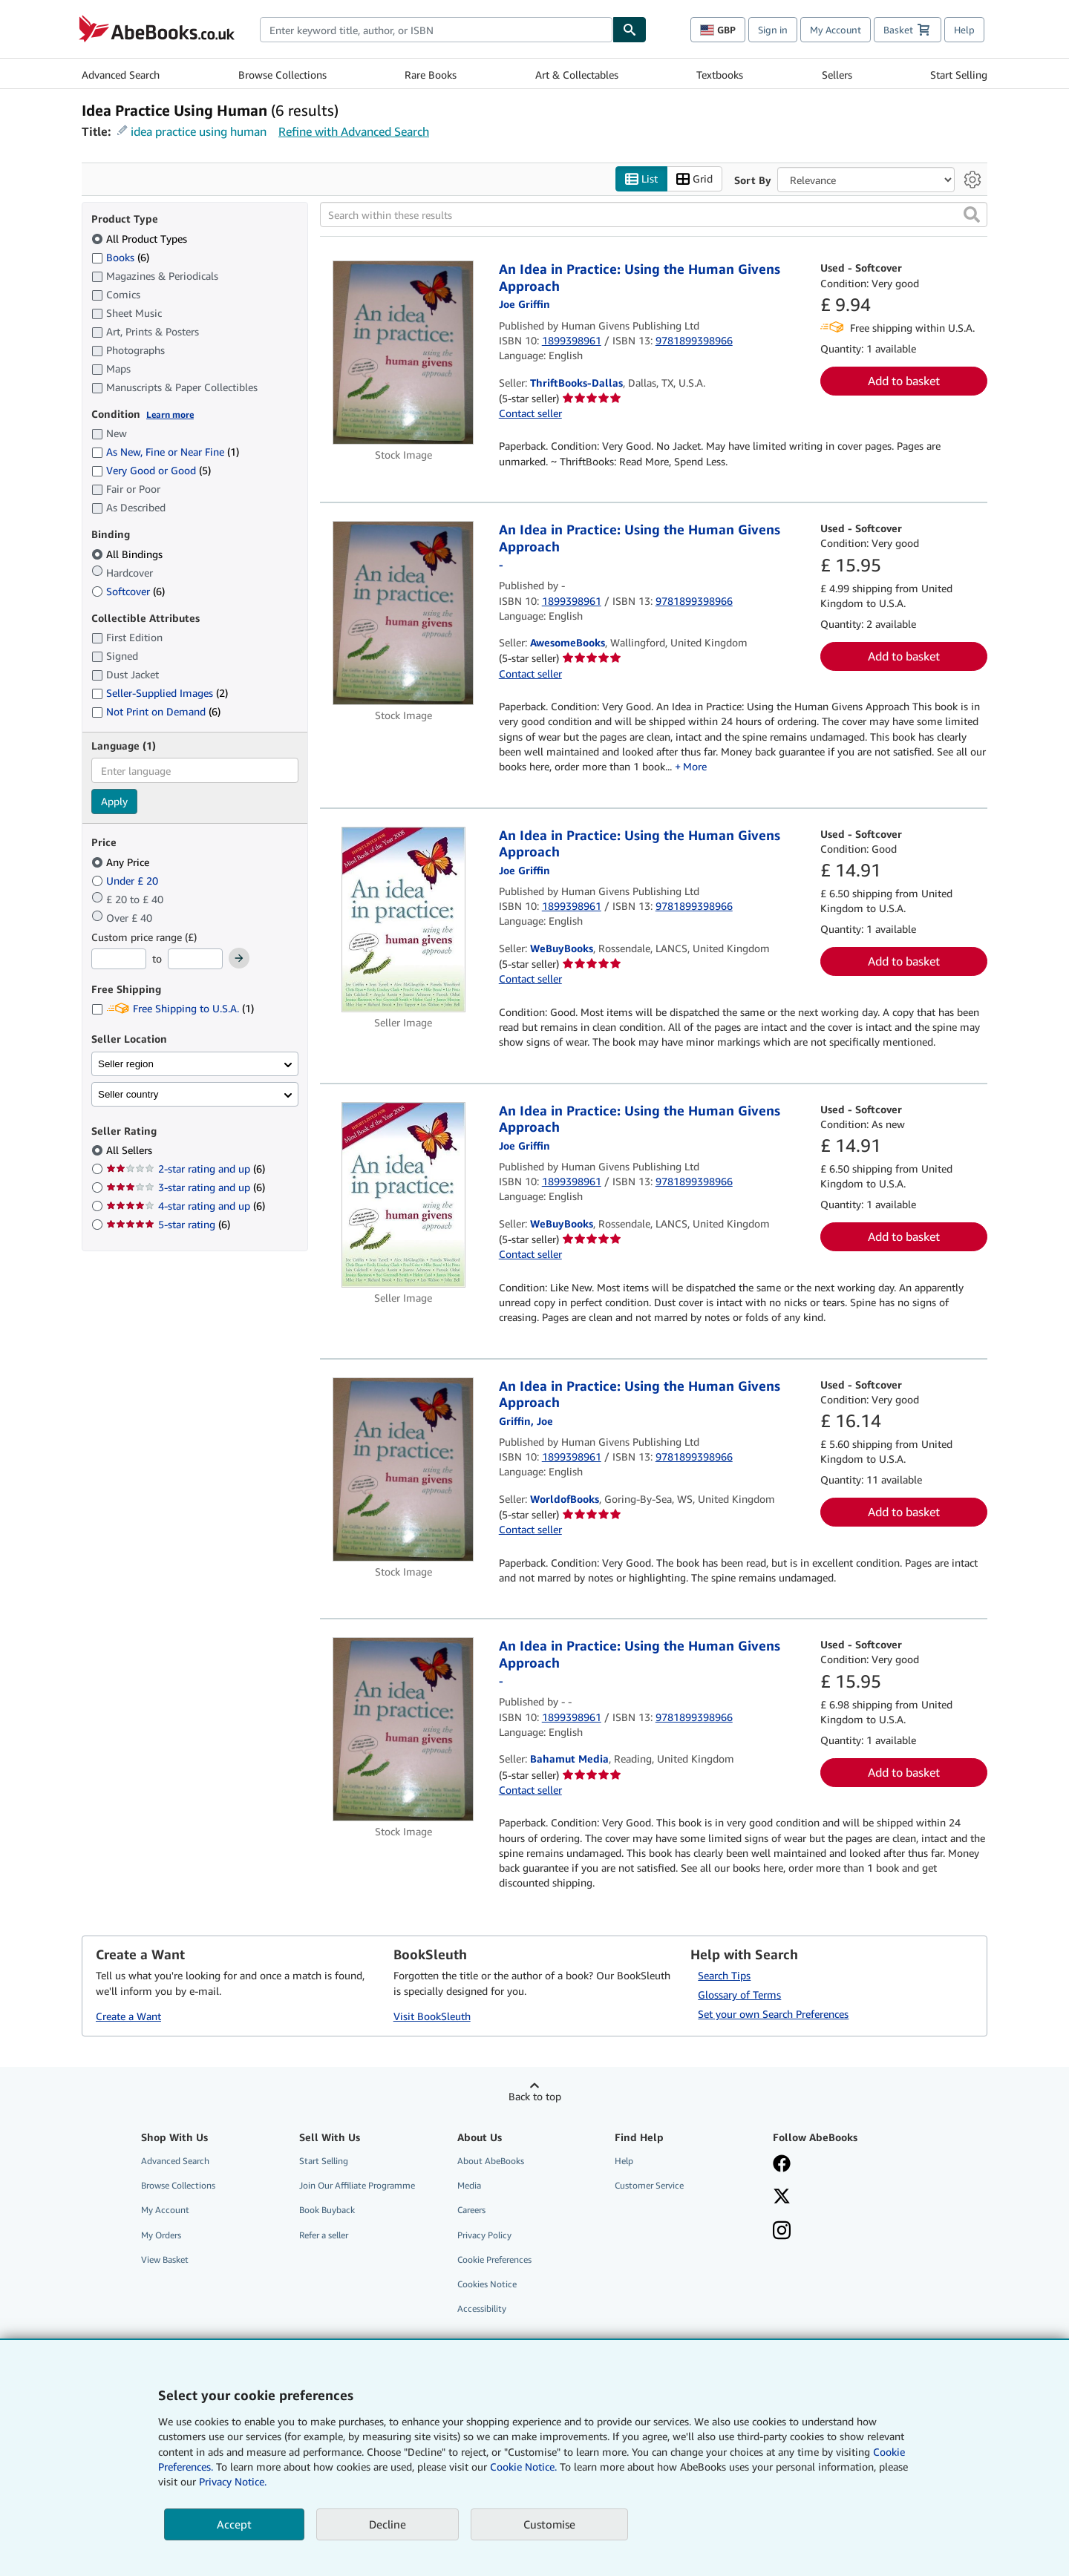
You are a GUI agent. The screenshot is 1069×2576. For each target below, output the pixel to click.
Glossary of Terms (739, 1995)
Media (469, 2186)
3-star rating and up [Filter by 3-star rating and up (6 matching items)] (185, 1188)
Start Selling (958, 74)
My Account (835, 30)
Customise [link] (549, 2524)
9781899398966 (694, 340)
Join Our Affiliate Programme (357, 2186)
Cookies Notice (487, 2284)
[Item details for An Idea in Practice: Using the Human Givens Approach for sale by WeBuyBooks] (403, 919)
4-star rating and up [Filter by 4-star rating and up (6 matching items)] (185, 1206)
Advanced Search (121, 74)
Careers (471, 2210)
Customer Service (649, 2186)
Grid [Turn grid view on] (694, 179)
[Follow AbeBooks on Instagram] (841, 2232)
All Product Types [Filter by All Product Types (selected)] (140, 238)
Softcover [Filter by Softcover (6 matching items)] (128, 591)
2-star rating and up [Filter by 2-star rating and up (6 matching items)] (185, 1169)
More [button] (695, 767)
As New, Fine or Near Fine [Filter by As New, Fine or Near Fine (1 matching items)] (165, 452)
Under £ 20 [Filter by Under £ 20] (126, 880)
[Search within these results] (653, 215)
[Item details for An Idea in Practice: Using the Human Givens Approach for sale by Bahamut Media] (403, 1730)
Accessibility (481, 2308)
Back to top (535, 2097)
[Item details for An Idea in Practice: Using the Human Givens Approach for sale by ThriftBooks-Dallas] (403, 353)
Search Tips (724, 1976)
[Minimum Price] (118, 959)
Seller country (128, 1094)
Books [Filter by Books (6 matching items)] (120, 256)
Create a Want (128, 2016)
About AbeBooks (490, 2161)
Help (964, 30)
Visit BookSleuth (432, 2016)
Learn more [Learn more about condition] (170, 414)
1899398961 (571, 340)
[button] (972, 215)
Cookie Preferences (494, 2259)
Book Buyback (327, 2210)
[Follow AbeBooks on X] (841, 2198)
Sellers (837, 74)
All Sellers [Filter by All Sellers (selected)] (130, 1150)
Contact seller (530, 413)
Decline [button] (387, 2524)
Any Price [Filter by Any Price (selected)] (121, 862)
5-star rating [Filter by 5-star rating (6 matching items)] (168, 1225)
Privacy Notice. (233, 2481)
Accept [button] (234, 2524)
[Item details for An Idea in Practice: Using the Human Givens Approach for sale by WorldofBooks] (403, 1469)
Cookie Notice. (523, 2466)
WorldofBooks (564, 1498)
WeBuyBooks (561, 948)
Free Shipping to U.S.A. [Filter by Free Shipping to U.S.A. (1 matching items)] (172, 1009)
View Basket (165, 2259)
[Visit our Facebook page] (841, 2165)
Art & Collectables (576, 74)
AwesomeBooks (567, 643)
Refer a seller (323, 2235)
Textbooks (719, 74)
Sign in (773, 30)
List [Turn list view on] (641, 179)
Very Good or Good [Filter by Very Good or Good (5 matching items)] (151, 471)
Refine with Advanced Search (353, 131)
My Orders (161, 2235)
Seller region (126, 1063)
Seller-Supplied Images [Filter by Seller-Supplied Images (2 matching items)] (159, 693)
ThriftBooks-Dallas (576, 382)
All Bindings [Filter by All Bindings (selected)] (128, 554)
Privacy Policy (484, 2235)
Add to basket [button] (904, 381)
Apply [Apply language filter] (114, 802)
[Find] (629, 29)
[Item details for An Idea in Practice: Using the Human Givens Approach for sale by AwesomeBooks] (403, 614)
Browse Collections (282, 74)
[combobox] (436, 29)
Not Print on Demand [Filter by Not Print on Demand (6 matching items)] (155, 712)
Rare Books (431, 74)
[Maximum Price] (195, 959)
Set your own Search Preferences (773, 2014)
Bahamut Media (569, 1759)
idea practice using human (199, 131)
